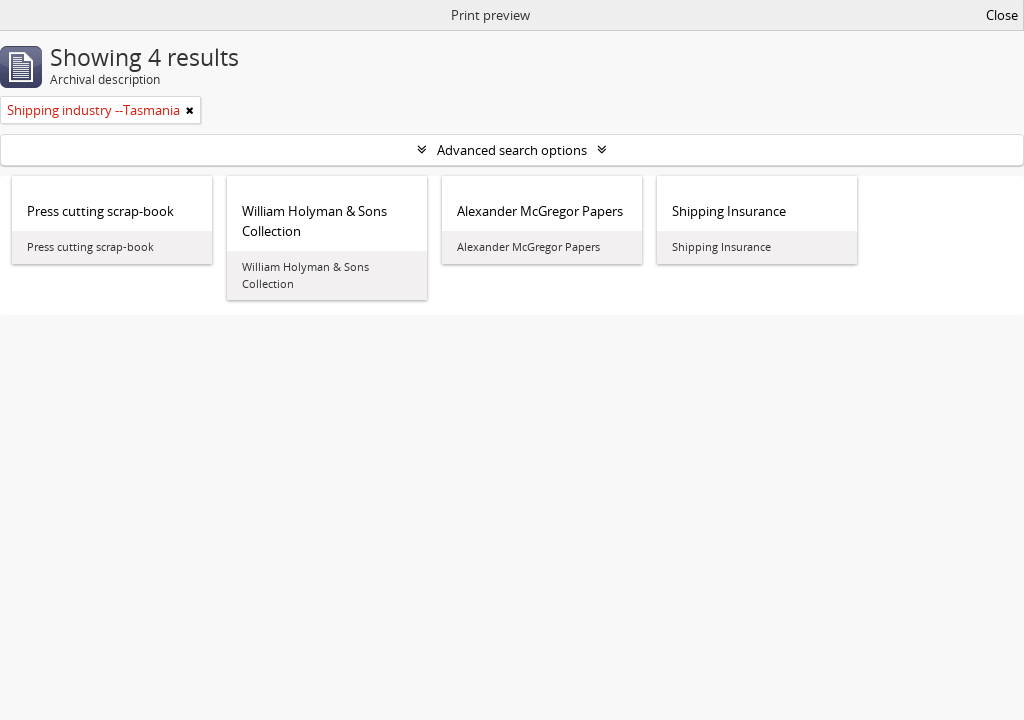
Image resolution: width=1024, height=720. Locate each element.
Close (1002, 15)
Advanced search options (512, 150)
